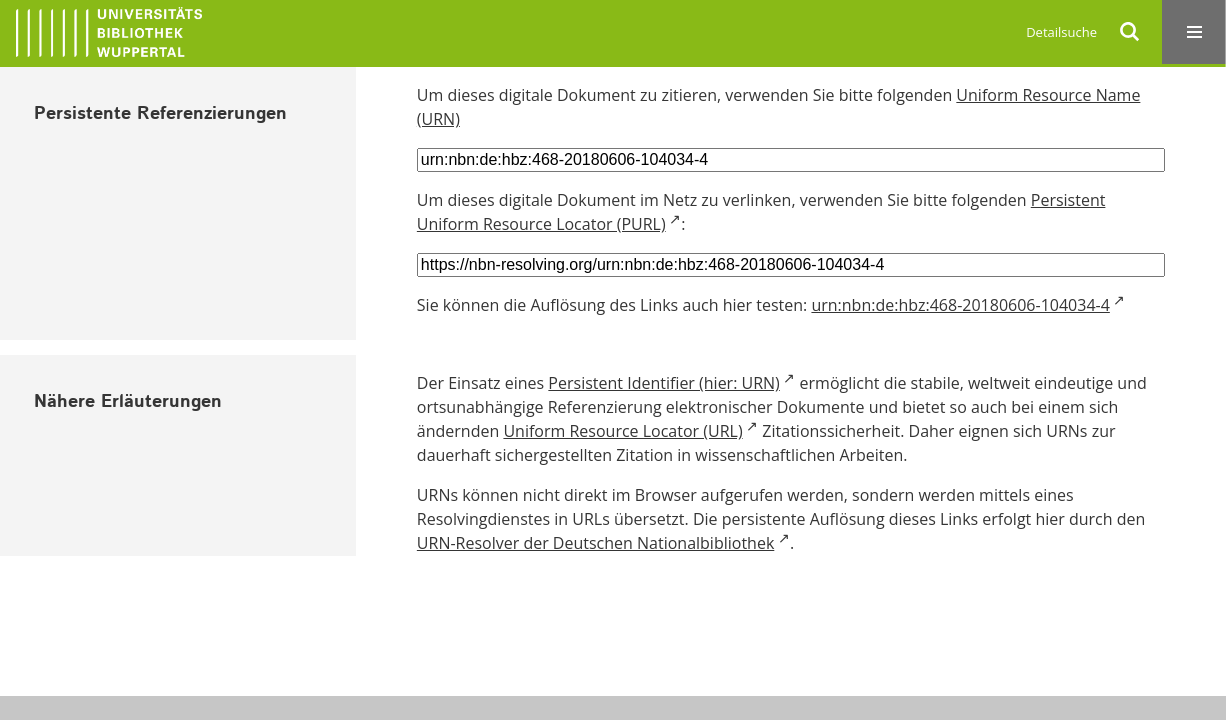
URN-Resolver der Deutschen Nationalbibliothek (595, 543)
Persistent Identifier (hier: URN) (663, 383)
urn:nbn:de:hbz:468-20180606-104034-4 (960, 305)
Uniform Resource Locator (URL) (622, 431)
